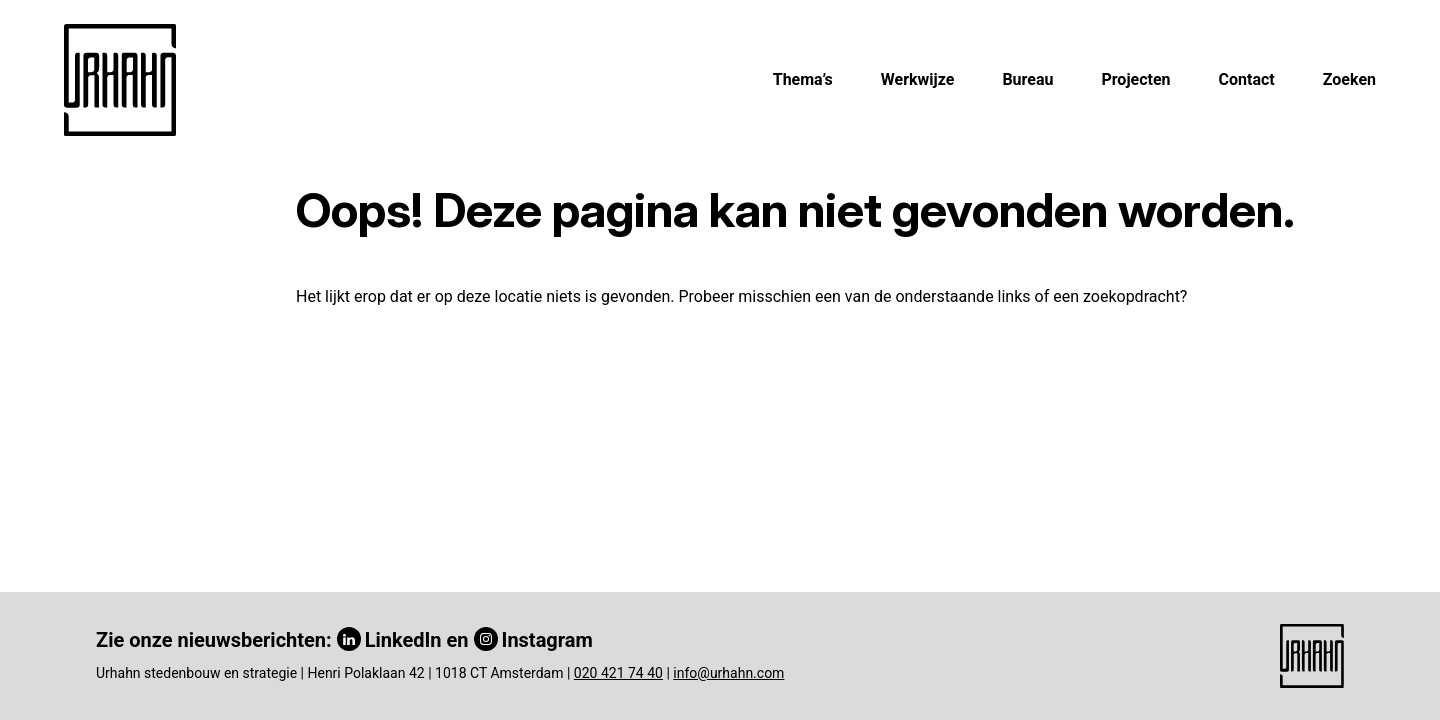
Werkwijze (918, 79)
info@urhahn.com (728, 673)
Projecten (1135, 79)
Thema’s (803, 79)
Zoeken (1349, 79)
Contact (1247, 79)
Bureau (1027, 79)
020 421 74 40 (618, 673)
